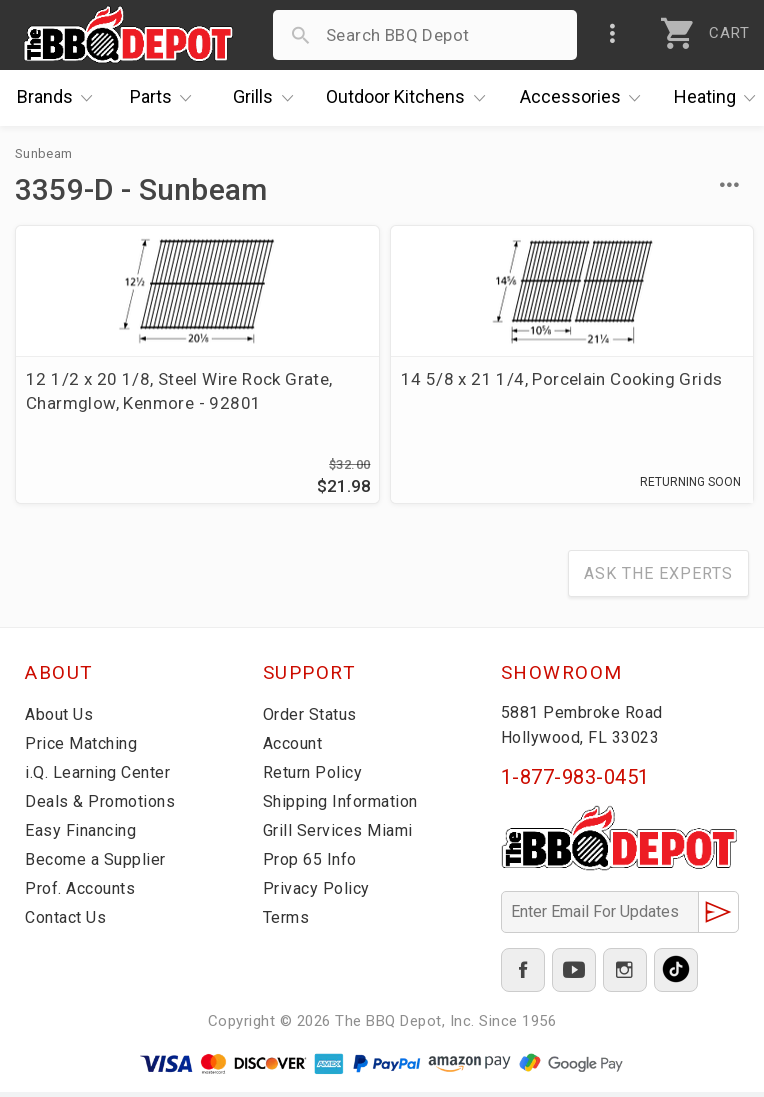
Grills (268, 98)
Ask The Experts (658, 578)
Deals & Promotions (104, 806)
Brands (60, 98)
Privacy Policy (318, 893)
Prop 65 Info (313, 864)
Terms (288, 922)
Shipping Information (347, 806)
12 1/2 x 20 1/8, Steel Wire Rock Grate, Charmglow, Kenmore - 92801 (132, 403)
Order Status (314, 719)
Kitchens (410, 98)
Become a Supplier (99, 864)
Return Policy (315, 777)
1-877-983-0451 (575, 782)
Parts (166, 98)
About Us (61, 719)
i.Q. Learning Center (103, 777)
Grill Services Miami (342, 835)
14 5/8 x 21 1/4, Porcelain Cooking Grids (378, 391)
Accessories (585, 98)
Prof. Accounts (85, 893)
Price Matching (84, 748)
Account (296, 748)
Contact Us (69, 922)
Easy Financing (84, 835)
